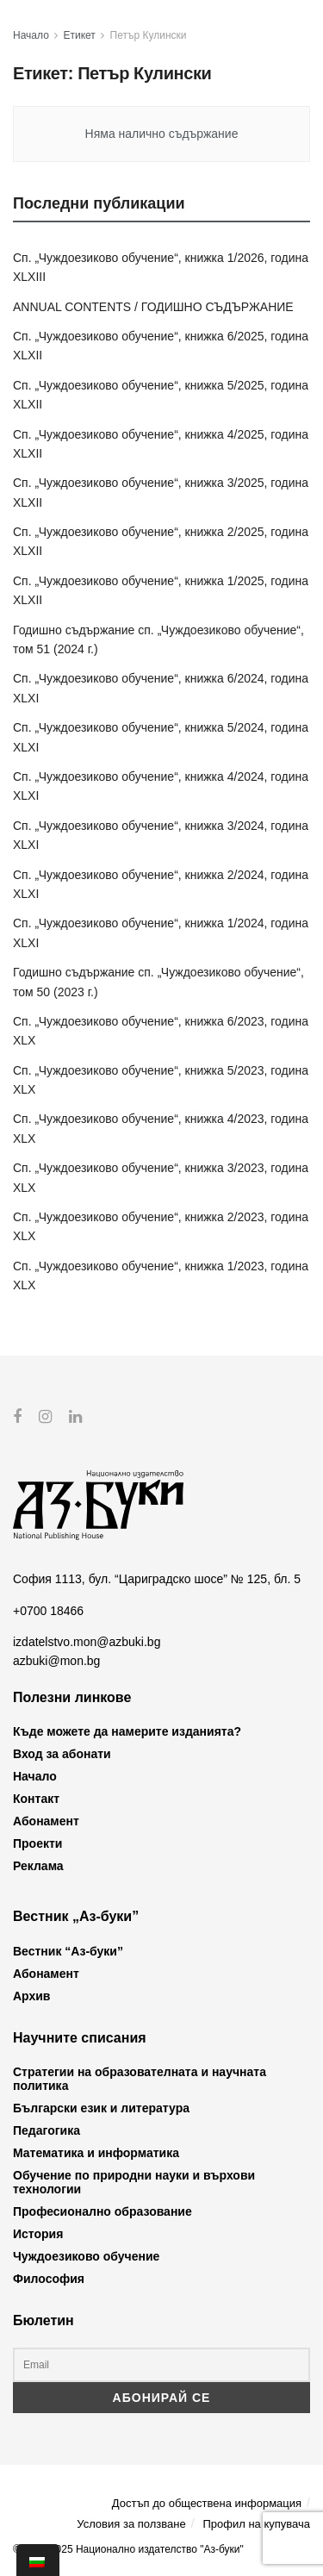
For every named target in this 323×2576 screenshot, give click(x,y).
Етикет (80, 35)
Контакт (36, 1799)
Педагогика (46, 2130)
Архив (31, 1995)
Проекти (37, 1843)
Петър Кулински (148, 35)
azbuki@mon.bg (56, 1661)
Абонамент (46, 1821)
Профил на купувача (256, 2523)
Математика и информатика (96, 2153)
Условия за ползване (131, 2523)
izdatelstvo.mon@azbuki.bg (86, 1642)
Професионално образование (102, 2211)
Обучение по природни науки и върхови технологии (134, 2182)
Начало (31, 35)
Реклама (38, 1866)
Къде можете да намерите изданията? (127, 1731)
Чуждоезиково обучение (86, 2256)
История (38, 2234)
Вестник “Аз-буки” (68, 1950)
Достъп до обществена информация (206, 2503)
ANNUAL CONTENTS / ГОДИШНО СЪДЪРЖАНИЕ (153, 307)
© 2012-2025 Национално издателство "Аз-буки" (128, 2549)
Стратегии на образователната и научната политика (139, 2079)
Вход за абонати (62, 1754)
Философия (48, 2279)
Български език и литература (101, 2108)
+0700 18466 (48, 1610)
